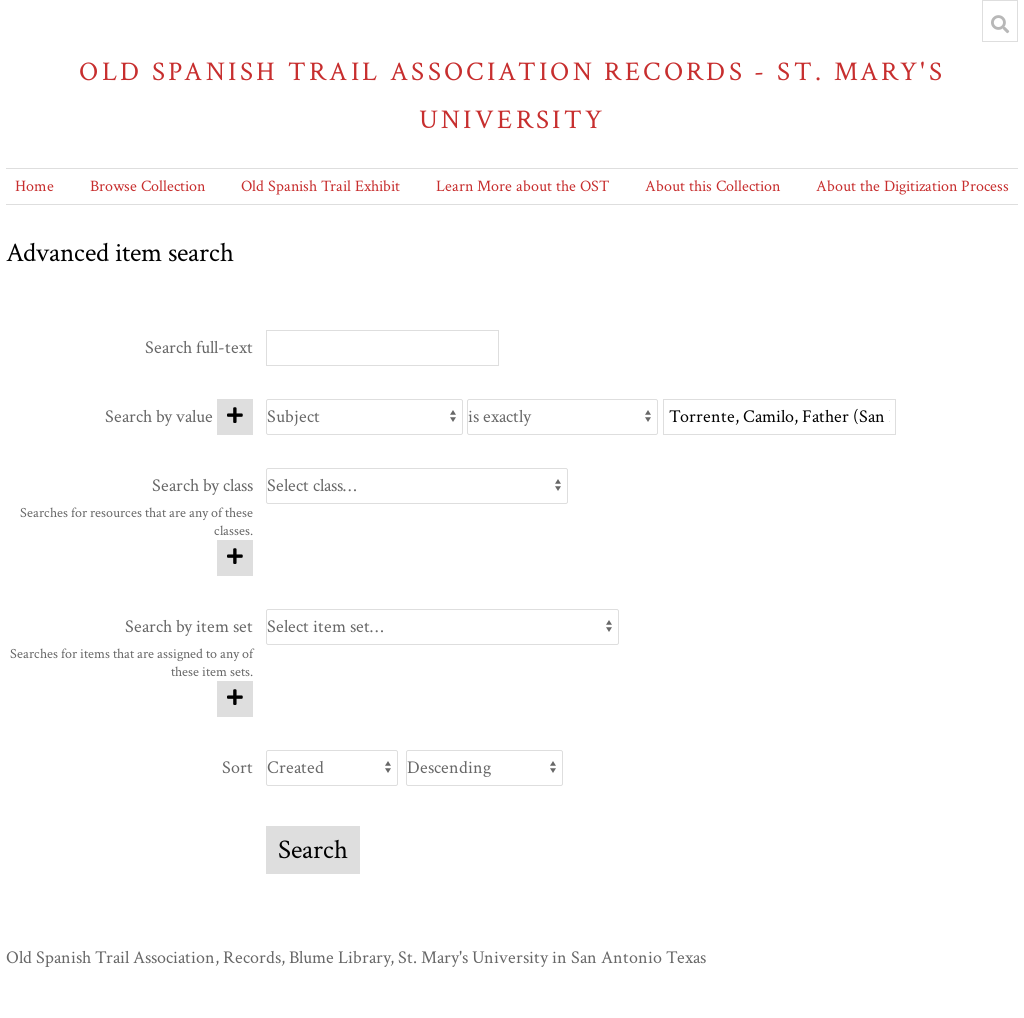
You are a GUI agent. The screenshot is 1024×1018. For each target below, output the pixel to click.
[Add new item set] (235, 699)
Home (34, 186)
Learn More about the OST (522, 186)
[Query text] (779, 417)
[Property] (364, 417)
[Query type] (562, 417)
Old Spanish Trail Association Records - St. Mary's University (512, 95)
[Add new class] (235, 558)
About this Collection (712, 186)
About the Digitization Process (912, 186)
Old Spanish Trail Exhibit (320, 186)
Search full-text (199, 347)
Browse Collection (147, 186)
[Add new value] (235, 417)
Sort (237, 767)
